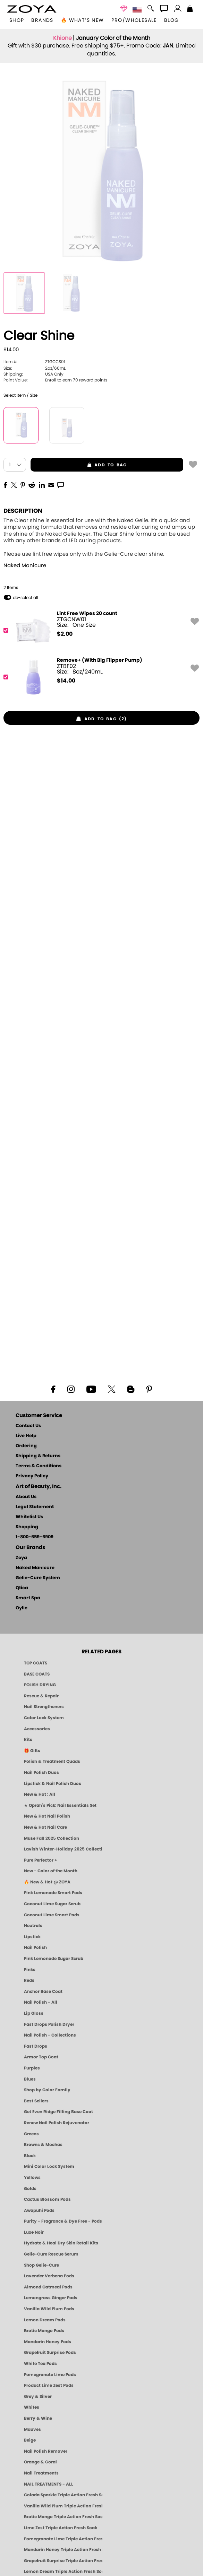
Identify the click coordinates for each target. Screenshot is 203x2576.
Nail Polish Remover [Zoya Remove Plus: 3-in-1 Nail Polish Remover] (45, 2451)
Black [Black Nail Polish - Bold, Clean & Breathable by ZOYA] (30, 2156)
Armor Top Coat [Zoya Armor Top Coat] (41, 2057)
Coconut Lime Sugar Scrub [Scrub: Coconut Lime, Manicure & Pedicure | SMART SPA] (52, 1904)
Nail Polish (35, 1947)
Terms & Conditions (38, 1466)
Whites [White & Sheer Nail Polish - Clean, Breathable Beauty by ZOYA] (31, 2407)
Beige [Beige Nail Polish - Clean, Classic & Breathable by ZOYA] (30, 2440)
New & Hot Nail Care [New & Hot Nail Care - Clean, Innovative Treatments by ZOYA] (45, 1827)
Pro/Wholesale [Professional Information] (134, 20)
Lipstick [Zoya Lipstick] (32, 1937)
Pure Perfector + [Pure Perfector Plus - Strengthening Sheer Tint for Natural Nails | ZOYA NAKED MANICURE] (40, 1860)
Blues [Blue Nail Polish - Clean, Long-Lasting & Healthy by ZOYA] (30, 2079)
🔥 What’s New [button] (82, 20)
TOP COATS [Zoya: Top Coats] (35, 1663)
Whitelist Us (29, 1517)
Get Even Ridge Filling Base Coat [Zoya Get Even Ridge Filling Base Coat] (58, 2112)
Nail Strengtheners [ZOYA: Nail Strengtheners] (44, 1707)
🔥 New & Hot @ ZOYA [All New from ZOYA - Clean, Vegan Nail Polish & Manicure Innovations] (47, 1882)
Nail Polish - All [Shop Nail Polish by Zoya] (40, 2002)
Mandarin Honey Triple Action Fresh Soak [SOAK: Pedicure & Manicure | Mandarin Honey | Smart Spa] (63, 2550)
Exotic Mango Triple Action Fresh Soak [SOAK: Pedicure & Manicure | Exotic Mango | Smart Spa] (63, 2517)
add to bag (79, 465)
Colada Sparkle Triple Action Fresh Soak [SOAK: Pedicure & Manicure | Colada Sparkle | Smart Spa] (63, 2495)
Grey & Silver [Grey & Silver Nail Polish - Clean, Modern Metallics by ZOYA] (38, 2396)
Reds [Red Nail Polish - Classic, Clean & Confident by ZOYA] (29, 1980)
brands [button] (42, 20)
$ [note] (65, 634)
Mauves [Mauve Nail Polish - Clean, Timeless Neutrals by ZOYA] (32, 2429)
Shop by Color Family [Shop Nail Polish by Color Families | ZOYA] (47, 2090)
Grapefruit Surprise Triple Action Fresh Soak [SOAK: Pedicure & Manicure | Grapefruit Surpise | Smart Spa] (63, 2561)
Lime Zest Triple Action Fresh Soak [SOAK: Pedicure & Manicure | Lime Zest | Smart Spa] (60, 2528)
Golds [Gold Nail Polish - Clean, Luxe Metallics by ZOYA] (30, 2189)
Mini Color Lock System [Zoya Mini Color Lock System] (49, 2166)
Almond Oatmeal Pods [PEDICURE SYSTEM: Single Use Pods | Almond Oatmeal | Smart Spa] (48, 2287)
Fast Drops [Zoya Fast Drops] (35, 2046)
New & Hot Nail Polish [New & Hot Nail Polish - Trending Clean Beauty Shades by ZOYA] (47, 1816)
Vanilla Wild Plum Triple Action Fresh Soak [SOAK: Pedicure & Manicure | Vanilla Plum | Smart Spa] (63, 2506)
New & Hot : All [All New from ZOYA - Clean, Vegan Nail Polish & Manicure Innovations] (39, 1794)
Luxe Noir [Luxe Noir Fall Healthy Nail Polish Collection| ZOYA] (34, 2232)
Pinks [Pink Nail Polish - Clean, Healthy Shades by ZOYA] (29, 1970)
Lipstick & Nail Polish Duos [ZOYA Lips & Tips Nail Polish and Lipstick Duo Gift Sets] (52, 1784)
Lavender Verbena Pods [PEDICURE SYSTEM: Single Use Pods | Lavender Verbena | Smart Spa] (49, 2276)
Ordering (26, 1446)
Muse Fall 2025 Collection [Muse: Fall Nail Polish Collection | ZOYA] (51, 1838)
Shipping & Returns (38, 1456)
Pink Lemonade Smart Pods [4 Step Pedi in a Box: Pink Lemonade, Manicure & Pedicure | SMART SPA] (53, 1893)
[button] (32, 9)
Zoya (21, 1558)
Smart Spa (28, 1598)
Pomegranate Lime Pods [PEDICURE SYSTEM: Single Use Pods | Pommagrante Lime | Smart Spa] (50, 2375)
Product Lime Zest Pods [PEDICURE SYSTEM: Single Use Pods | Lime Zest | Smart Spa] (49, 2385)
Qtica (22, 1588)
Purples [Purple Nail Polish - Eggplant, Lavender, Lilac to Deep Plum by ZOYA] (32, 2068)
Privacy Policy (32, 1476)
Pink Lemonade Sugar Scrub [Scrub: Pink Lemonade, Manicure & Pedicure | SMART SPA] (53, 1959)
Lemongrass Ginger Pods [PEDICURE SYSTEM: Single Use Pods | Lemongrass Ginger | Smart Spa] (50, 2298)
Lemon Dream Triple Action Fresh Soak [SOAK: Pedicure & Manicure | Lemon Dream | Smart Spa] (63, 2571)
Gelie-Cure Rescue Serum (51, 2254)
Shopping (27, 1527)
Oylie (21, 1608)
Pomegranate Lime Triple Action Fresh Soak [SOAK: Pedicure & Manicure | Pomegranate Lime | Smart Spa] (63, 2539)
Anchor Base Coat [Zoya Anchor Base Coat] (43, 1991)
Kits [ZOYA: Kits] (28, 1740)
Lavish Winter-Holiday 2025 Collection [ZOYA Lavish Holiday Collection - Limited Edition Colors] (63, 1849)
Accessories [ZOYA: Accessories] (37, 1729)
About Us (26, 1497)
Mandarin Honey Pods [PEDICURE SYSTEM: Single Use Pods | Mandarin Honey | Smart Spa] (47, 2342)
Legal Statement (35, 1507)
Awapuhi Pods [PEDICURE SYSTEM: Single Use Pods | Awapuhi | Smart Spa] (39, 2210)
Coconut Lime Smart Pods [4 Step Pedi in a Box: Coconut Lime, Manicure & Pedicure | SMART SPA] (51, 1915)
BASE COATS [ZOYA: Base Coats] (37, 1674)
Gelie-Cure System (38, 1578)
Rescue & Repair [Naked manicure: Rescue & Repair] (41, 1696)
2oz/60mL (34, 368)
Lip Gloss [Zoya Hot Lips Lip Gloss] (33, 2013)
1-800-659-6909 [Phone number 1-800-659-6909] (34, 1537)
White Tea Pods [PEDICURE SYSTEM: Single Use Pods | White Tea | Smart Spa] (40, 2364)
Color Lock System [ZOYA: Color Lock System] (44, 1718)
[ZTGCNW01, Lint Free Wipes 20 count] (99, 630)
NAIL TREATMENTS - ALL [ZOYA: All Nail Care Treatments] (48, 2484)
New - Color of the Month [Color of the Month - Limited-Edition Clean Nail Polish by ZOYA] (50, 1871)
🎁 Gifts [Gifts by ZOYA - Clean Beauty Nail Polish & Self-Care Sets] (32, 1751)
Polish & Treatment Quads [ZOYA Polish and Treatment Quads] (52, 1761)
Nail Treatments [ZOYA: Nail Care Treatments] (41, 2473)
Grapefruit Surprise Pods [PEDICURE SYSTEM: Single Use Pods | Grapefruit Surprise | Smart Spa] (50, 2352)
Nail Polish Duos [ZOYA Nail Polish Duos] (41, 1772)
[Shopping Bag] (190, 9)
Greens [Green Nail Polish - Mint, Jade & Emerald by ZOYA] (31, 2134)
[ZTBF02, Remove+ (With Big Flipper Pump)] (99, 677)
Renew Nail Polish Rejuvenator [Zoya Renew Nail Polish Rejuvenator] (56, 2123)
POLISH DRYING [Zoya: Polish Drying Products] (40, 1685)
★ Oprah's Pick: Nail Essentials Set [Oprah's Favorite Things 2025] (60, 1805)
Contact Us (28, 1426)
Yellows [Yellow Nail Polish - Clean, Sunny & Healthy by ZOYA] (32, 2177)
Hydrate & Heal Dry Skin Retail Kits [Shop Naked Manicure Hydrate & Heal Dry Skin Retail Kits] (61, 2243)
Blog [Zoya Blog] (171, 20)
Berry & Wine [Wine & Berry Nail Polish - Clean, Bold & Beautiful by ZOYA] (38, 2418)
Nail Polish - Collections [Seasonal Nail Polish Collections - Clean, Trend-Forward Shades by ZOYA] (50, 2035)
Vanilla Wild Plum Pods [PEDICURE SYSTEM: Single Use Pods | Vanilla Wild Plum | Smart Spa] (49, 2309)
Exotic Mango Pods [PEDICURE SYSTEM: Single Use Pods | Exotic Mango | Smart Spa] (44, 2331)
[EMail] (51, 484)
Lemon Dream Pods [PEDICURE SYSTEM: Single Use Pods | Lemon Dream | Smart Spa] (45, 2320)
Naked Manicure (24, 565)
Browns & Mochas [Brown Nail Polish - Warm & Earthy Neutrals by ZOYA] (43, 2145)
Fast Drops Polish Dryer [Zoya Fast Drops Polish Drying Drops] (49, 2024)
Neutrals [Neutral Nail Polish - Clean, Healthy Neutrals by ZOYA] (33, 1926)
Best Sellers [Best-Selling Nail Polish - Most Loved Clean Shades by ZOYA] (36, 2101)
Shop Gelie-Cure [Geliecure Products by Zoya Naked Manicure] (41, 2265)
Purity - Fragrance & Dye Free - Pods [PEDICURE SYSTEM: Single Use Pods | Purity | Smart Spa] (63, 2221)
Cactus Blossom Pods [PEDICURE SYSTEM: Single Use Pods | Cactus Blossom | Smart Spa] (47, 2199)
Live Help (26, 1436)
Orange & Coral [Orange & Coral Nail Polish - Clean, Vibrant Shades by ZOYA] (40, 2462)
